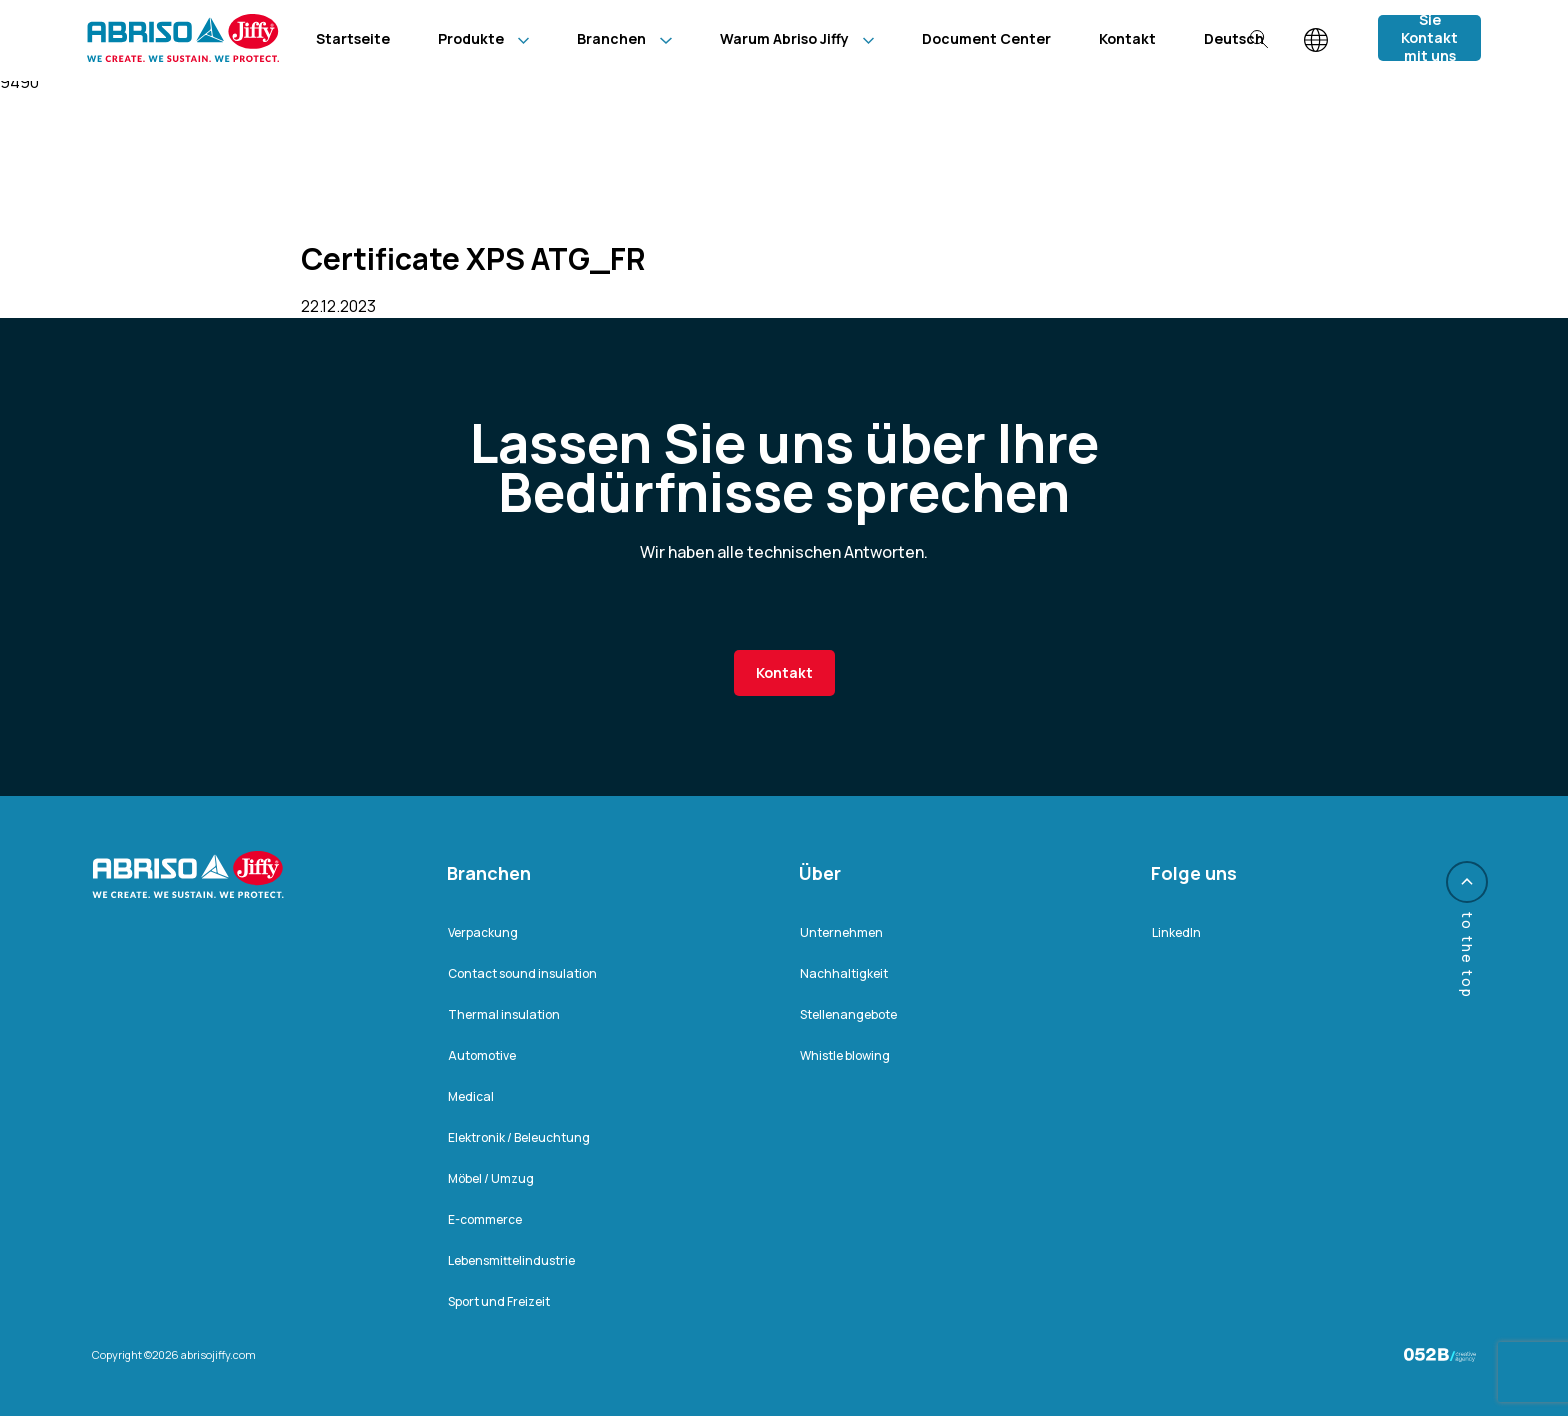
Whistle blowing (845, 1055)
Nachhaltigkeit (844, 973)
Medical (471, 1096)
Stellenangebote (848, 1014)
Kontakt (784, 672)
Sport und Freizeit (499, 1301)
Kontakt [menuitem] (1127, 38)
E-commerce (485, 1219)
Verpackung (483, 932)
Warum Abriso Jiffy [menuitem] (784, 38)
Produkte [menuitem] (471, 38)
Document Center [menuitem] (986, 38)
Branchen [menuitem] (611, 38)
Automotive (482, 1055)
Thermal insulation (504, 1014)
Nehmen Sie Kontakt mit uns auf (1429, 38)
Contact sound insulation (522, 973)
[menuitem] (1234, 38)
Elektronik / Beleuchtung (519, 1137)
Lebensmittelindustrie (511, 1260)
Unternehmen (841, 932)
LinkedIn (1176, 932)
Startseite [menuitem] (353, 38)
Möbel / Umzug (491, 1178)
